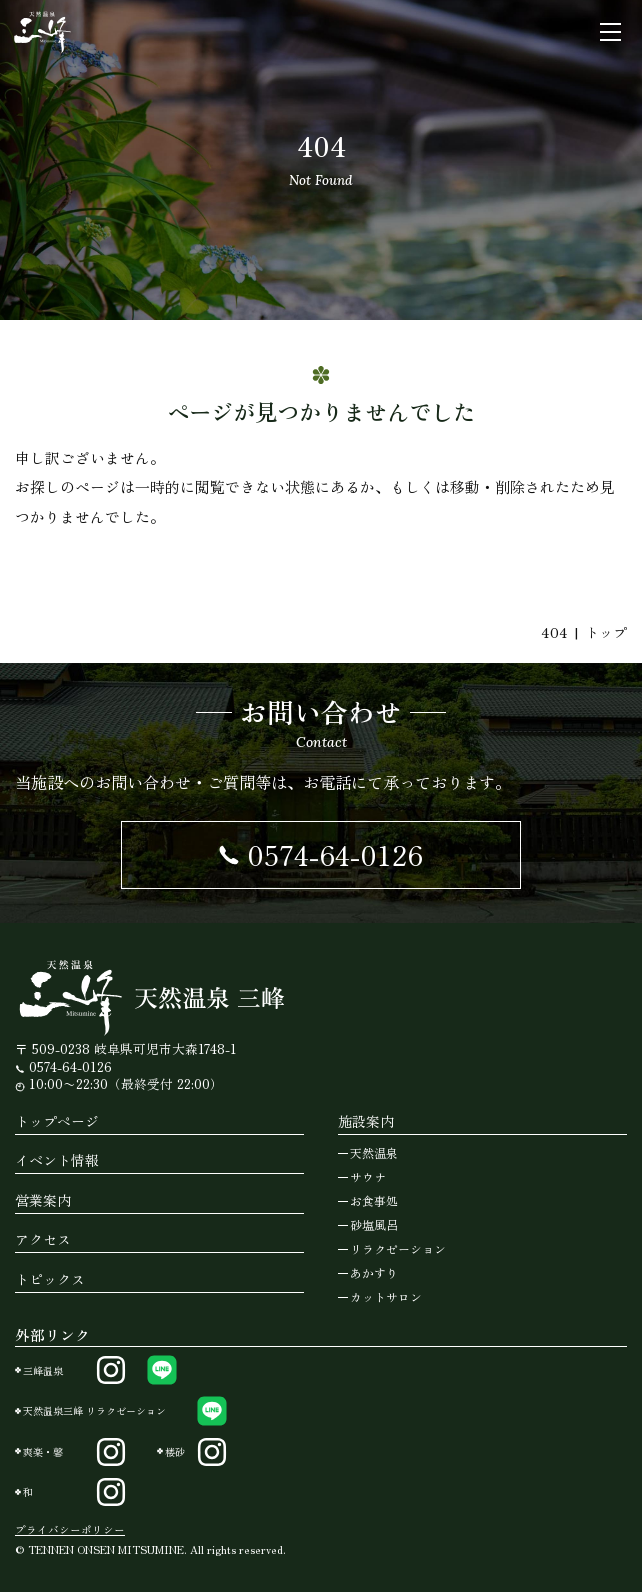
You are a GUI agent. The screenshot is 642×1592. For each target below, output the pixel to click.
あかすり (374, 1272)
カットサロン (386, 1296)
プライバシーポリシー (70, 1529)
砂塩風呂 (374, 1224)
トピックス (50, 1279)
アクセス (43, 1239)
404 (554, 632)
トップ (606, 632)
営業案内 (43, 1200)
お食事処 (374, 1200)
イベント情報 (57, 1160)
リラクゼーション (398, 1248)
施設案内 (366, 1121)
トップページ (57, 1121)
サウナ (368, 1176)
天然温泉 (374, 1152)
